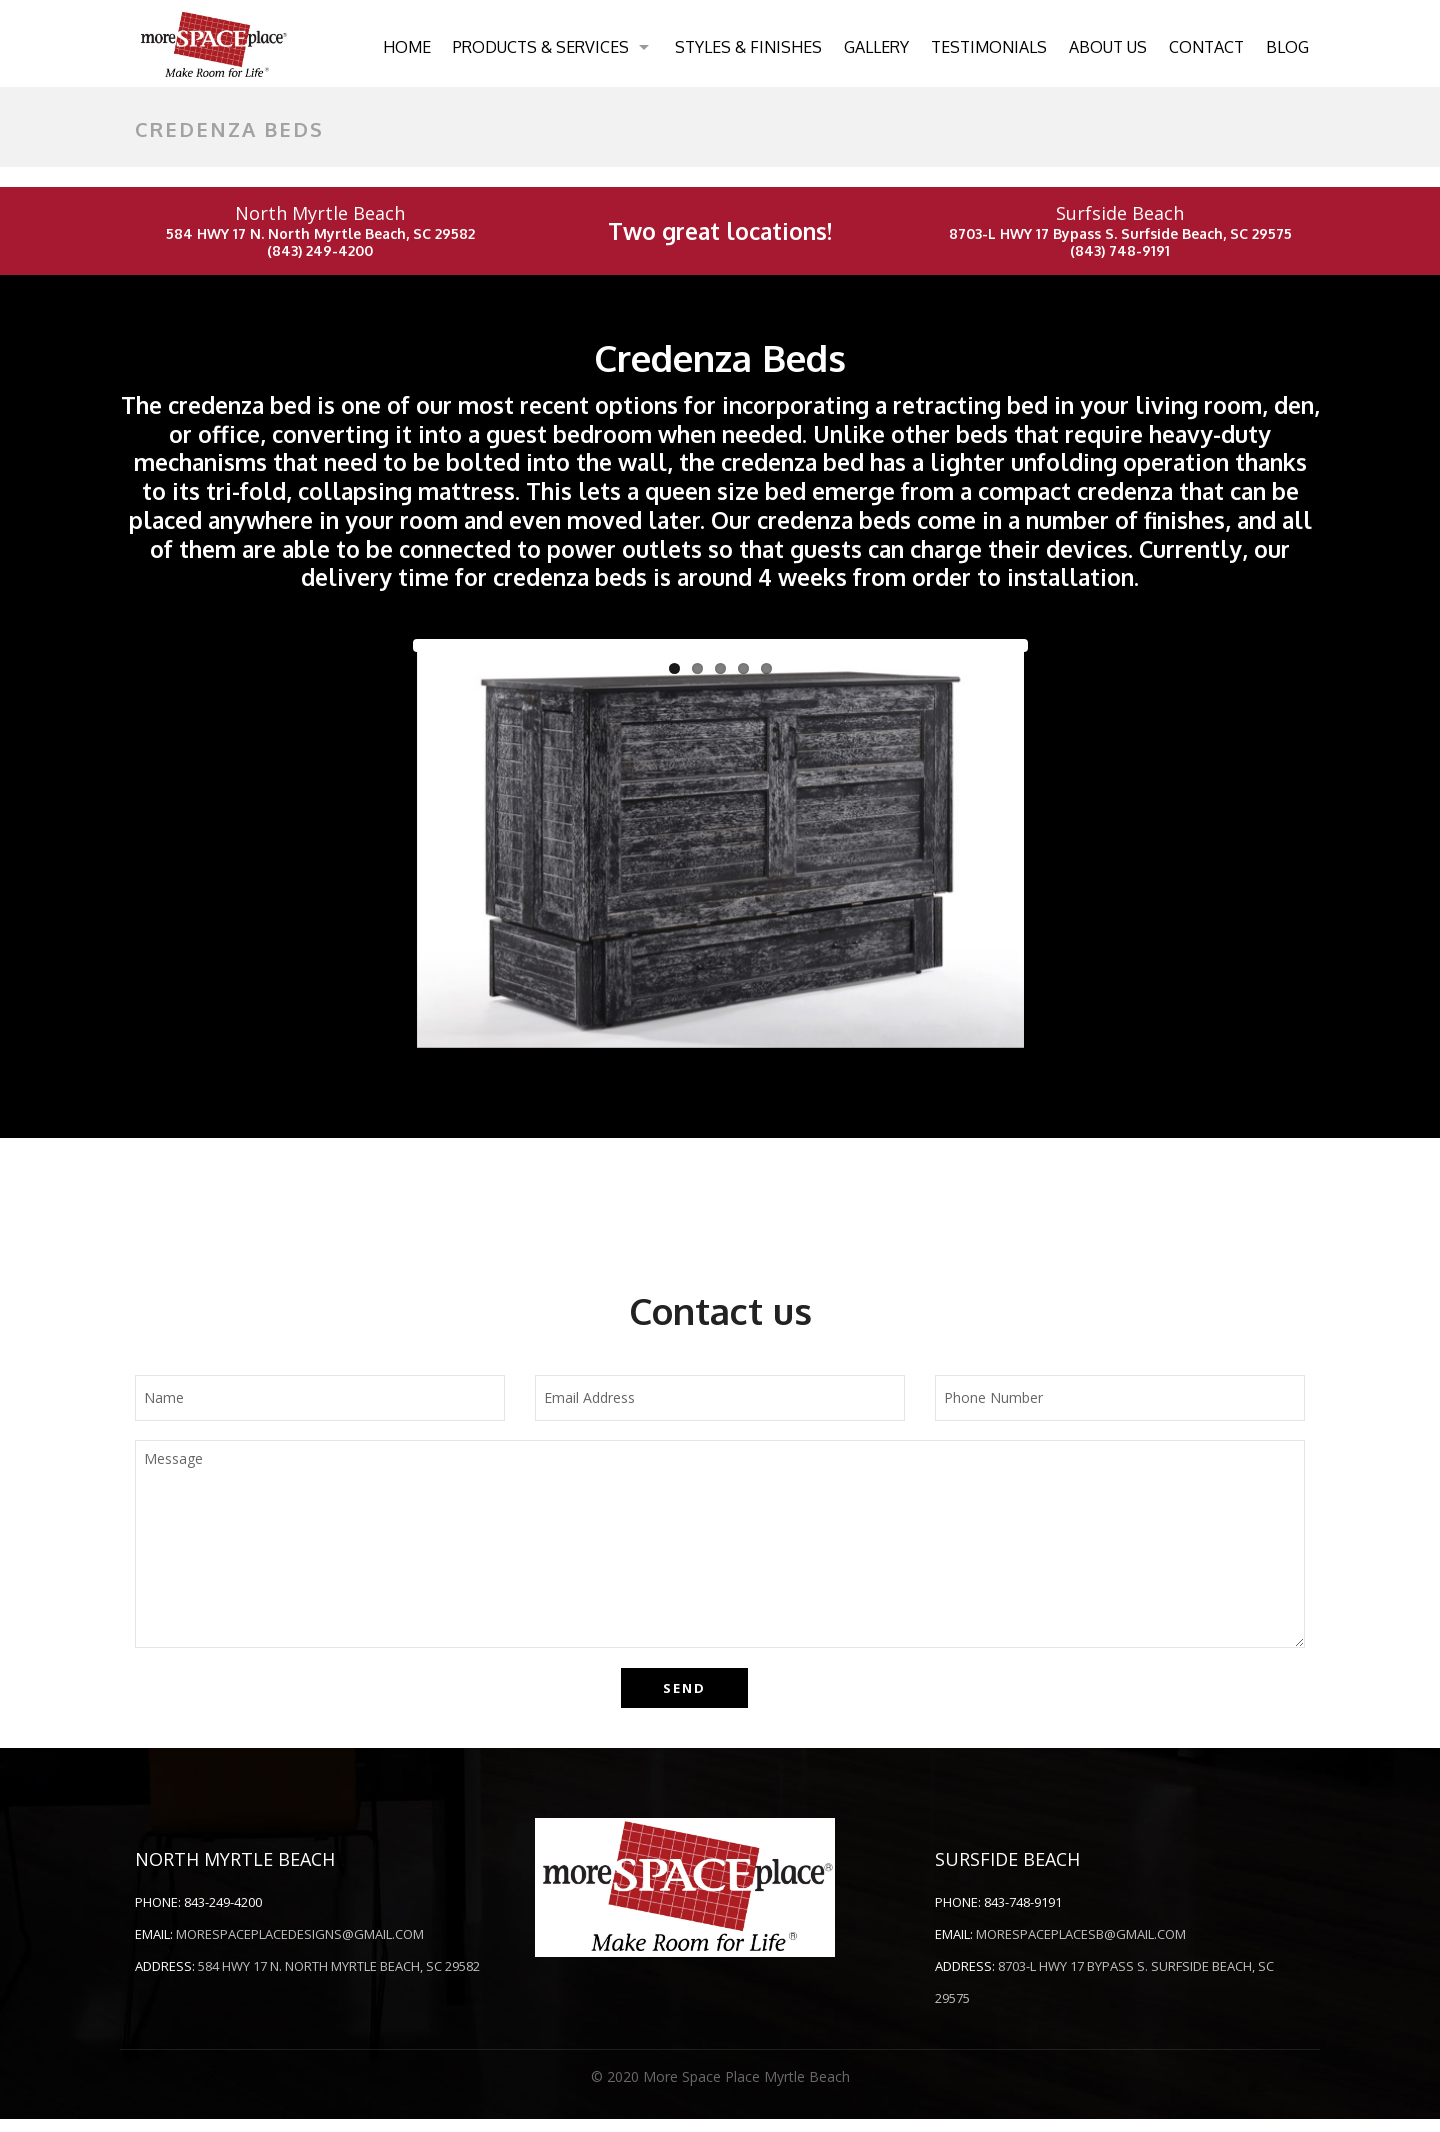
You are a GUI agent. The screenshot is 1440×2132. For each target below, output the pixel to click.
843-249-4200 (223, 1915)
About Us (1108, 47)
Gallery (876, 47)
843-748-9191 (1023, 1915)
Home (407, 47)
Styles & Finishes (748, 47)
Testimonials (989, 47)
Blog (1287, 47)
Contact (1206, 47)
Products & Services (541, 47)
